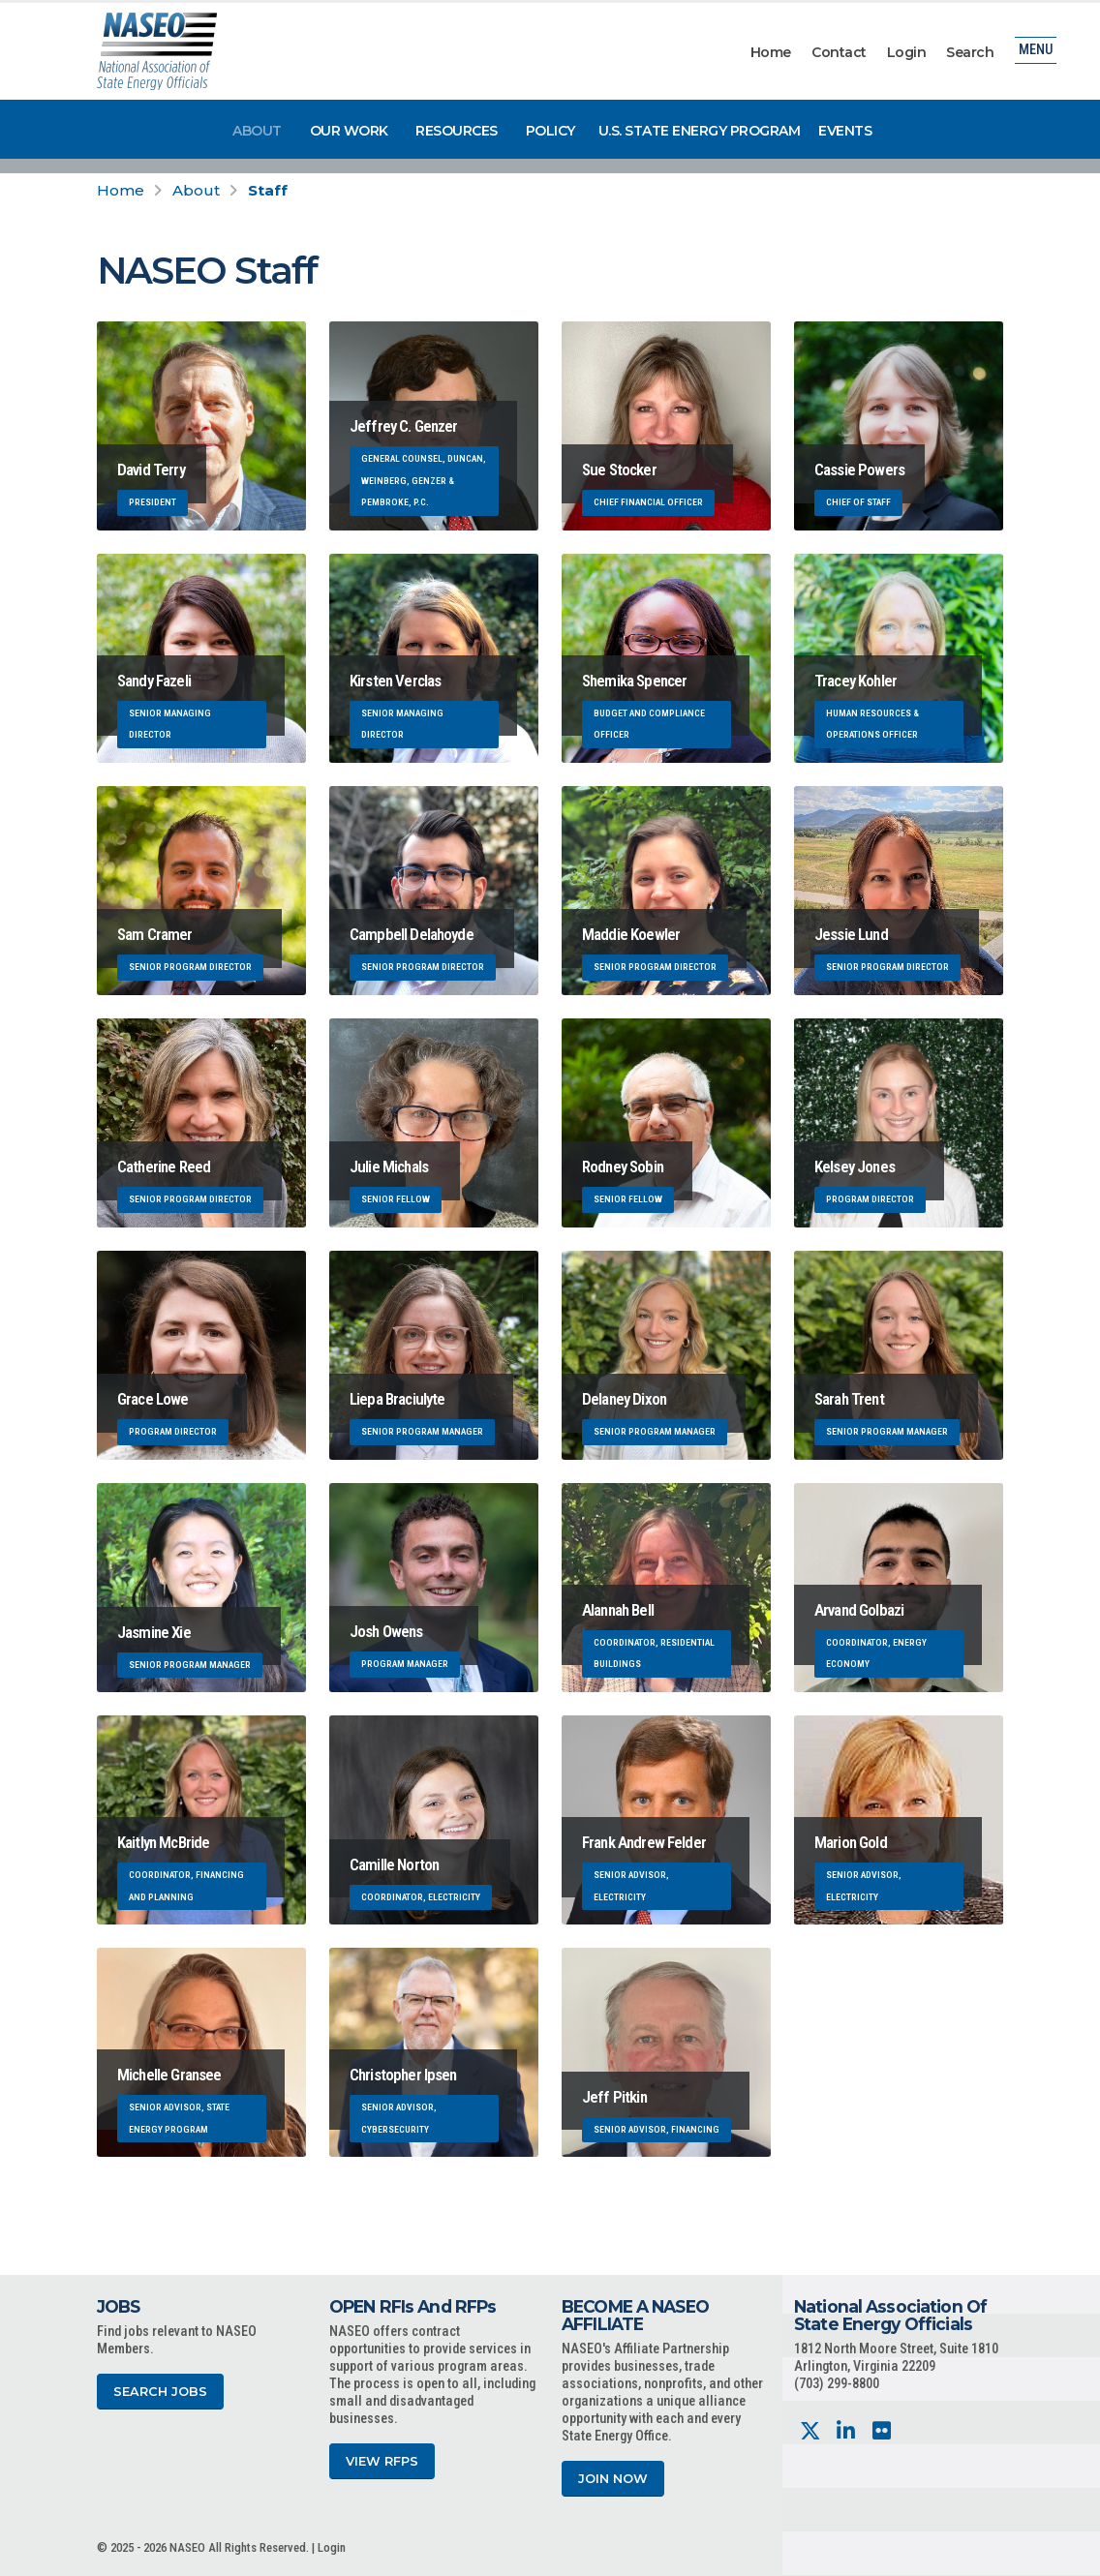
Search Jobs (160, 2391)
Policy (550, 130)
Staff (268, 190)
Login (907, 52)
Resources (456, 130)
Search (969, 52)
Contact (839, 52)
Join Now (613, 2478)
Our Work (349, 130)
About (257, 130)
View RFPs (382, 2461)
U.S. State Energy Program (699, 130)
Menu (1036, 53)
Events (844, 130)
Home (770, 52)
